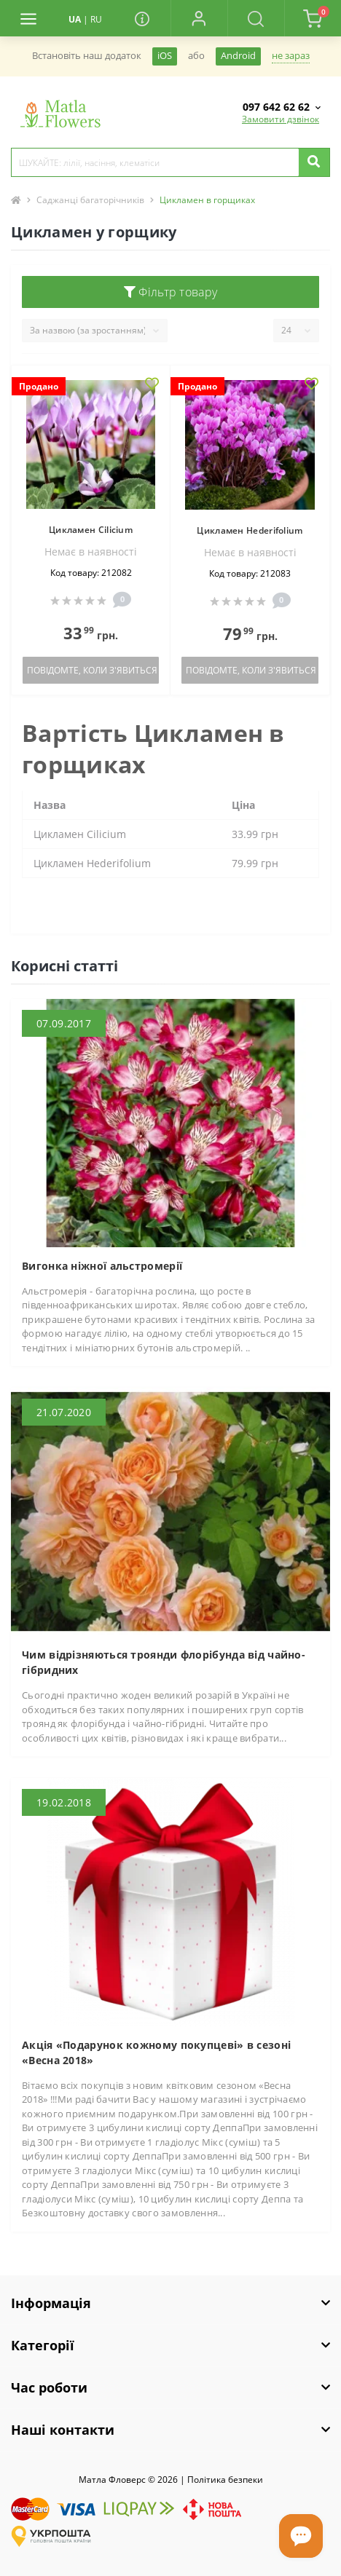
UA (74, 19)
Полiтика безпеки (225, 2479)
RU (96, 19)
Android (238, 56)
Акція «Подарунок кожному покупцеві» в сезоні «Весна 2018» (156, 2052)
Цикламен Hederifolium (249, 530)
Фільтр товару (171, 292)
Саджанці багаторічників (90, 200)
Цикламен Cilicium (91, 530)
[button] (198, 18)
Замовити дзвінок (280, 119)
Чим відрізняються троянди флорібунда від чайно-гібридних (163, 1662)
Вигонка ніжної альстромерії (102, 1266)
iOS (164, 56)
